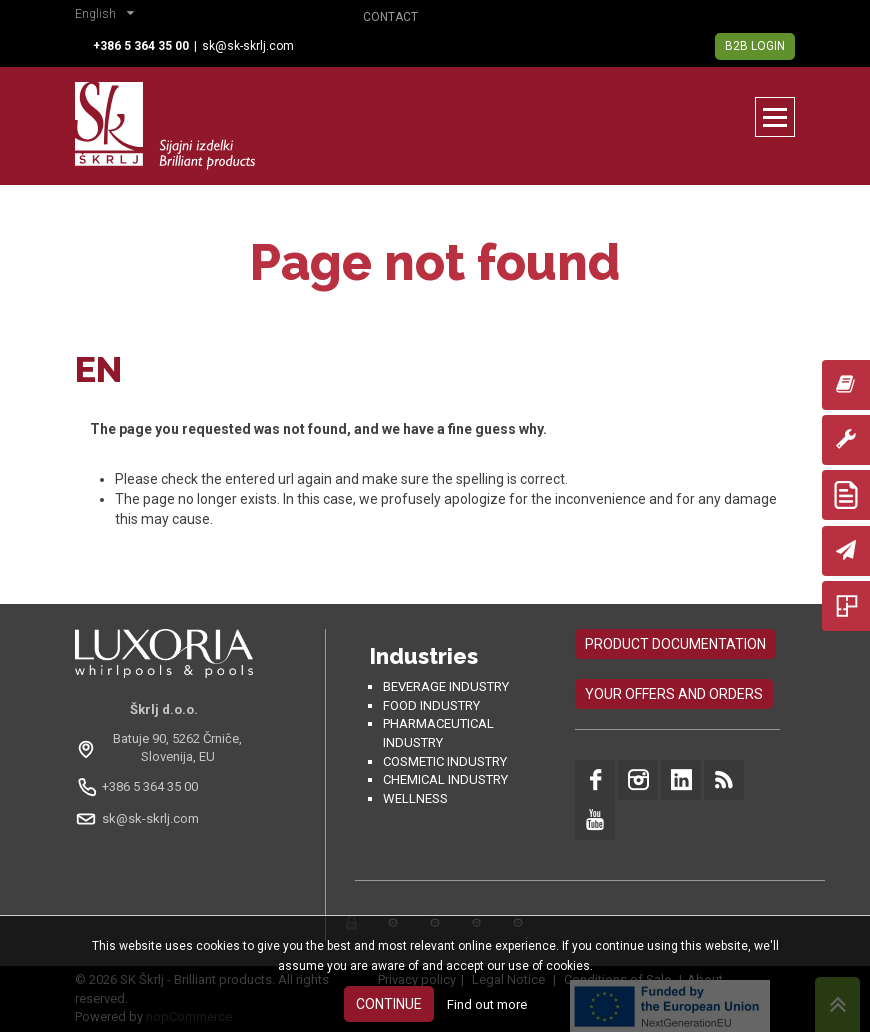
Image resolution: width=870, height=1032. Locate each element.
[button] (109, 16)
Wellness (415, 798)
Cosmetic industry (445, 761)
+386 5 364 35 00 (150, 786)
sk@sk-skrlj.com (248, 46)
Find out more (487, 1004)
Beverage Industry (446, 686)
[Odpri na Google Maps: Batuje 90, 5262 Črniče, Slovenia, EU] (164, 748)
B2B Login (755, 46)
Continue (389, 1004)
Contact (390, 17)
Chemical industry (445, 779)
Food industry (431, 705)
